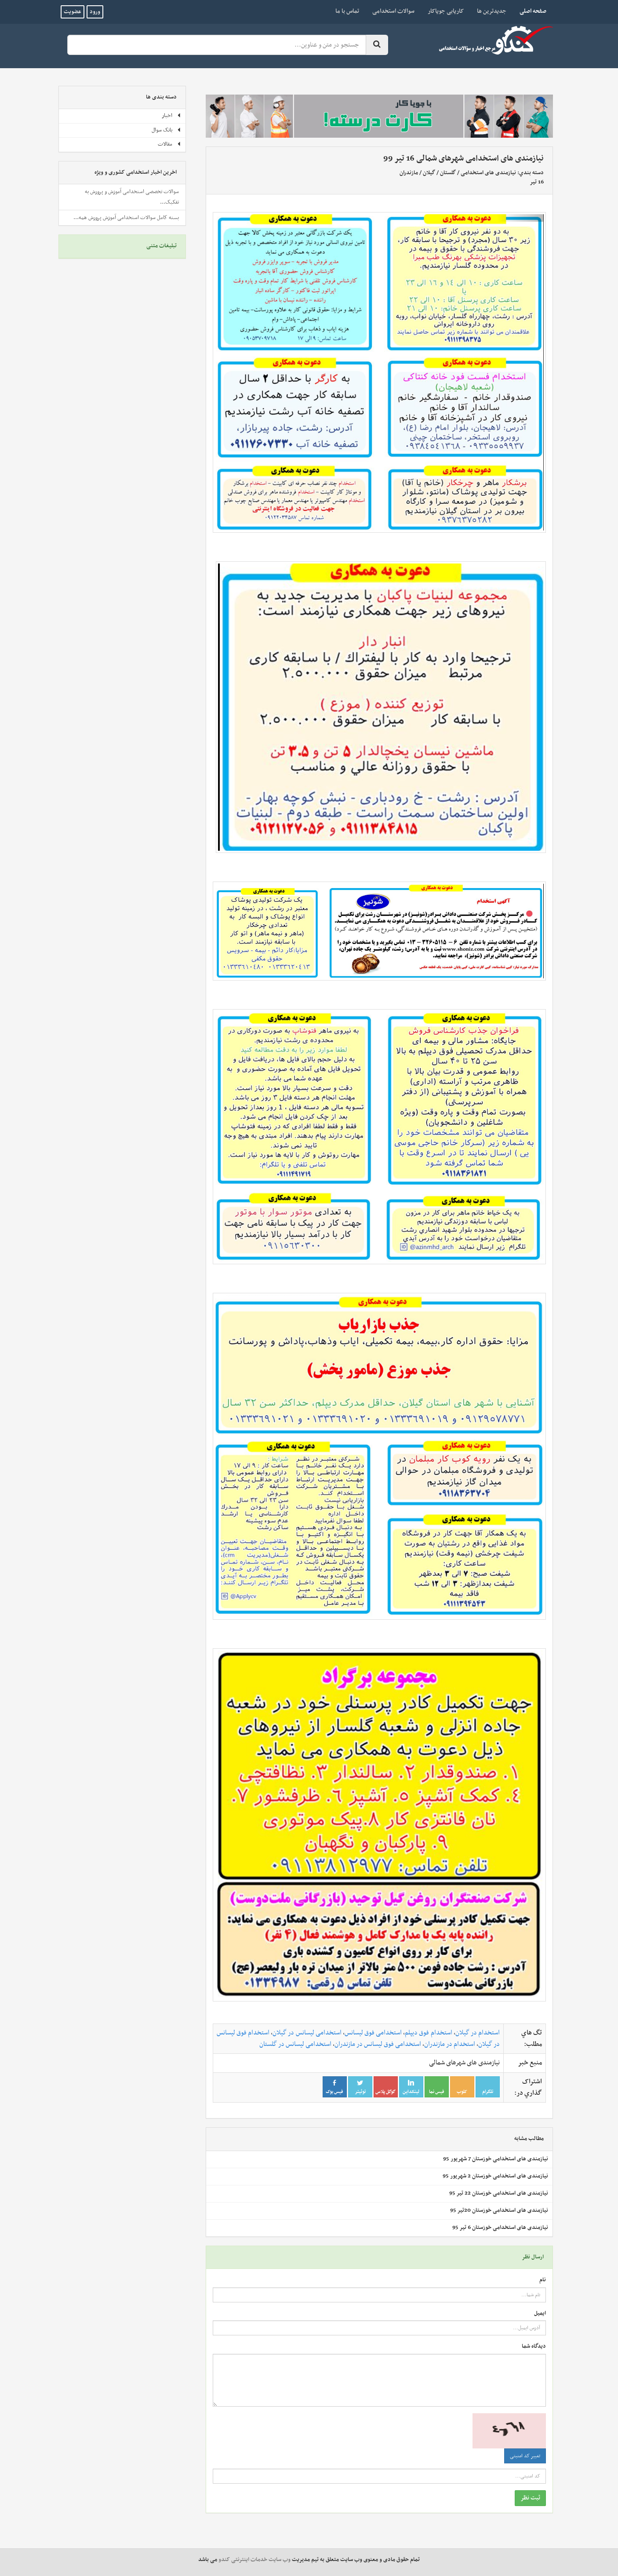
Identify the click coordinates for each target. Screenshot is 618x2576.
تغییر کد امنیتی (525, 2456)
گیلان (429, 173)
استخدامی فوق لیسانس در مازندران (377, 2044)
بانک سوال (166, 130)
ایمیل (540, 2313)
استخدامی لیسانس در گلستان (295, 2044)
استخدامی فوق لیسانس (373, 2032)
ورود (95, 12)
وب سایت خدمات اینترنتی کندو (254, 2560)
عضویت (72, 12)
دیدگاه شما (534, 2346)
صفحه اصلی (529, 11)
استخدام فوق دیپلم (428, 2032)
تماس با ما (347, 11)
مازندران (409, 173)
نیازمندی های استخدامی (488, 173)
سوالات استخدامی (393, 11)
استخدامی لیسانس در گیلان (307, 2032)
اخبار (171, 116)
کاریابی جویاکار (446, 11)
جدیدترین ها (491, 11)
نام (542, 2280)
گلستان (448, 173)
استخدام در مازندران (449, 2044)
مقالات (169, 144)
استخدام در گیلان (477, 2032)
